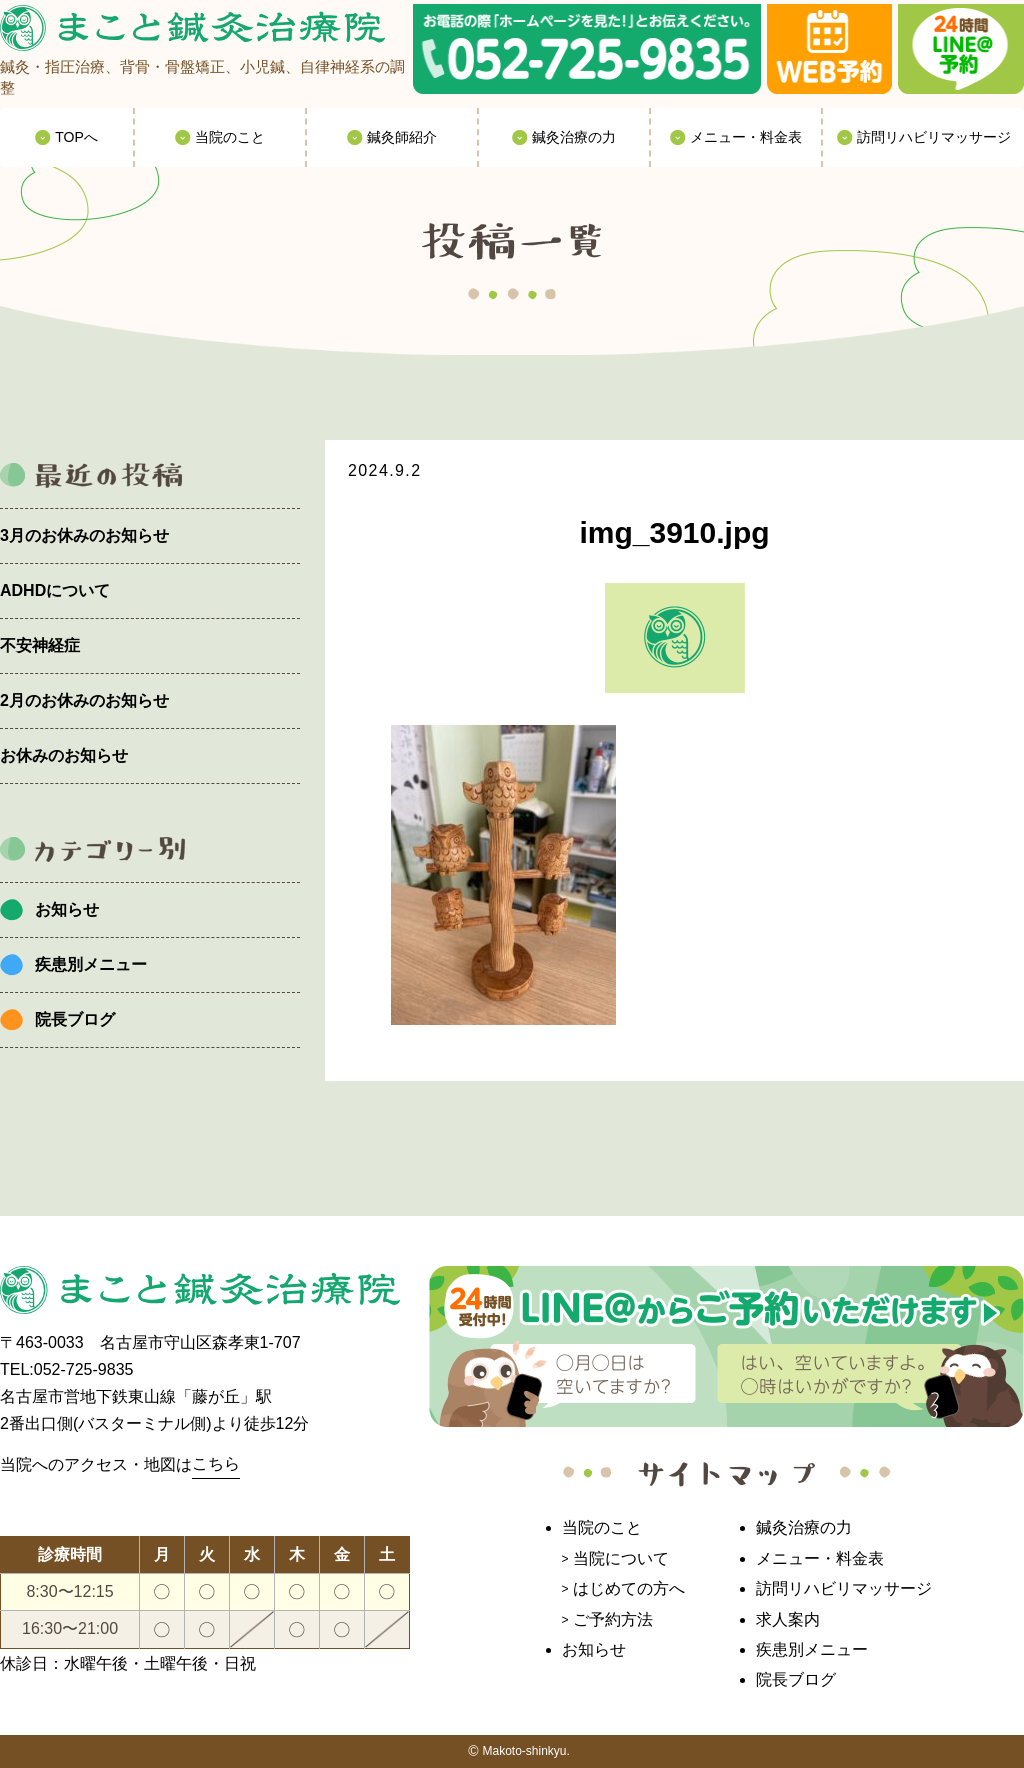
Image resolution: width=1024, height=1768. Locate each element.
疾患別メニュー (91, 964)
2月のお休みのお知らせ (84, 700)
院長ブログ (75, 1019)
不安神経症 (40, 645)
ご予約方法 (613, 1619)
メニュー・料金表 (820, 1558)
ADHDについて (55, 590)
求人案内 (788, 1619)
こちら (216, 1463)
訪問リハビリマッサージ (844, 1588)
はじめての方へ (629, 1588)
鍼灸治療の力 (804, 1527)
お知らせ (67, 909)
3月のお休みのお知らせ (84, 535)
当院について (621, 1558)
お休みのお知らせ (64, 755)
